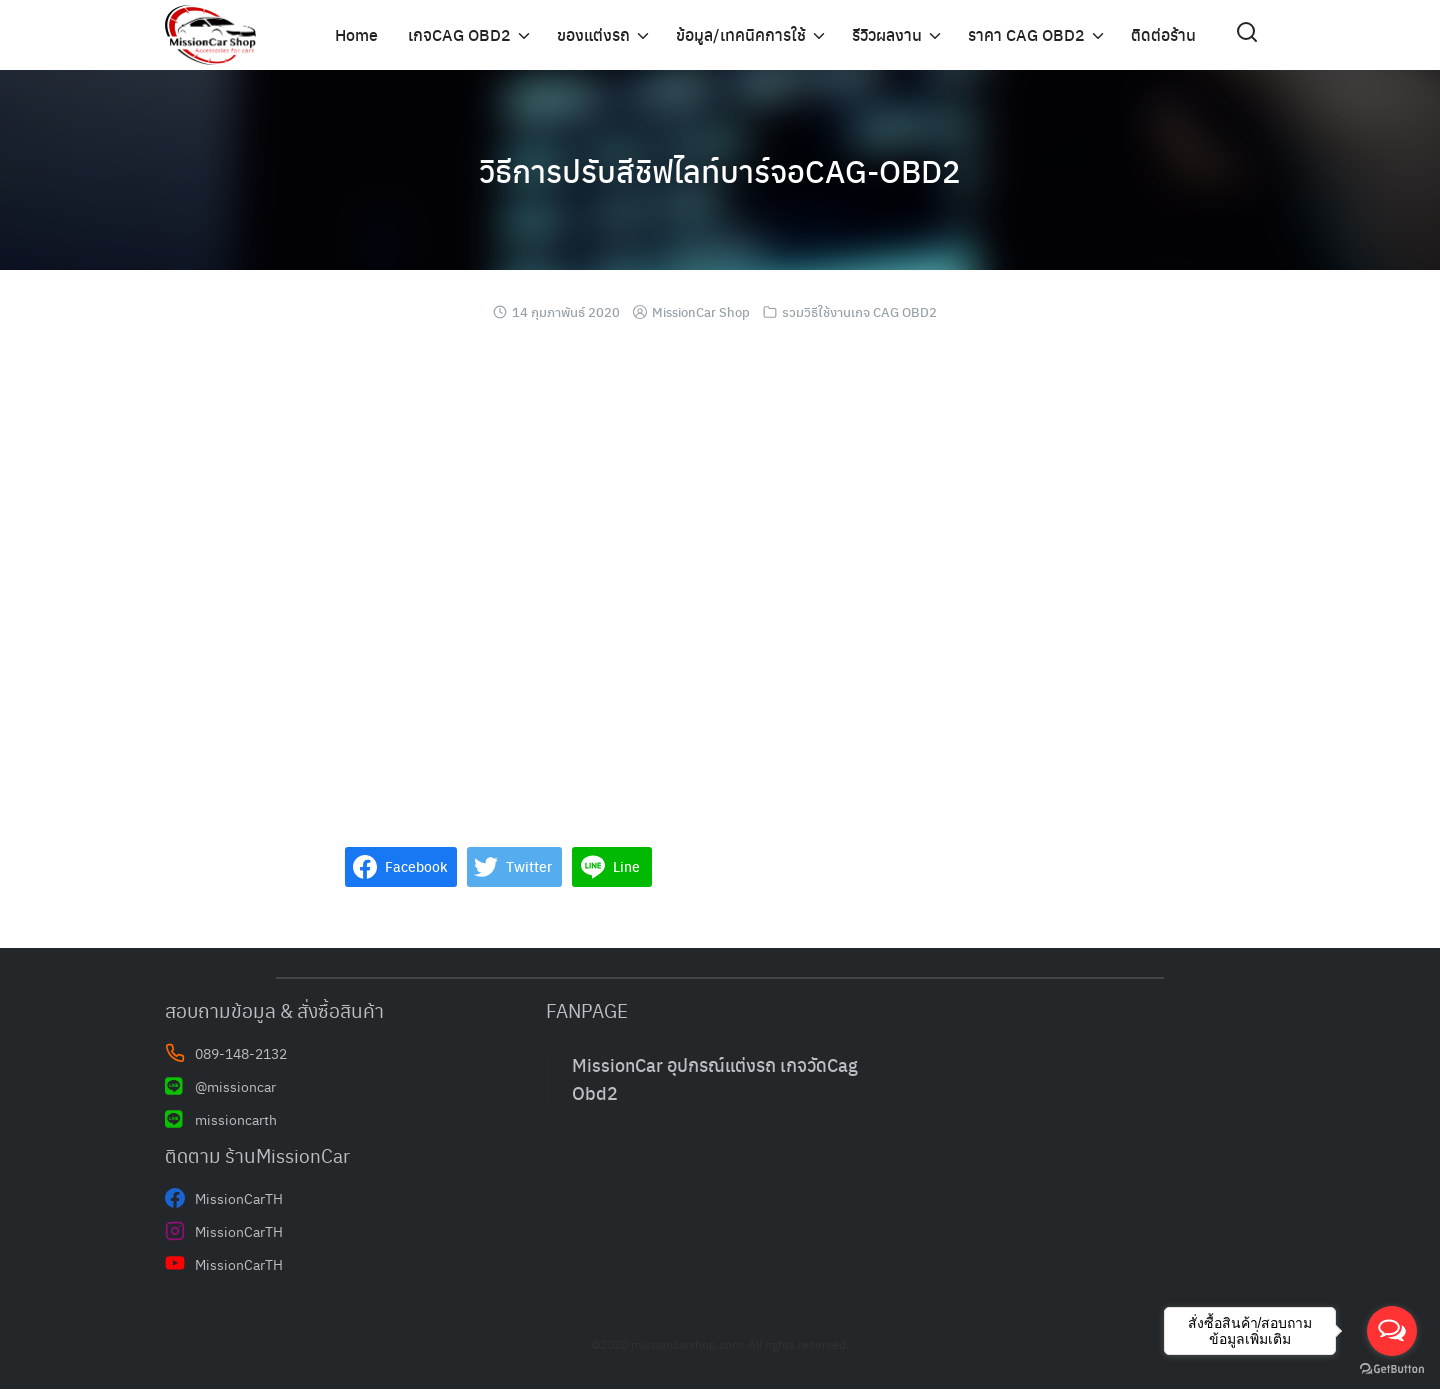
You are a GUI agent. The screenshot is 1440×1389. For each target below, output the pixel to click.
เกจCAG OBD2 (459, 34)
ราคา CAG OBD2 (1026, 34)
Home (356, 34)
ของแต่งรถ (593, 34)
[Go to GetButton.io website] (1392, 1369)
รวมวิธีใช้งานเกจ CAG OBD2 (859, 311)
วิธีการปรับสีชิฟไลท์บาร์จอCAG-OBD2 (720, 170)
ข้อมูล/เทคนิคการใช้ (741, 34)
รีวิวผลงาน (887, 34)
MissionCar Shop (701, 311)
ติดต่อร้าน (1163, 34)
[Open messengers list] (1392, 1331)
